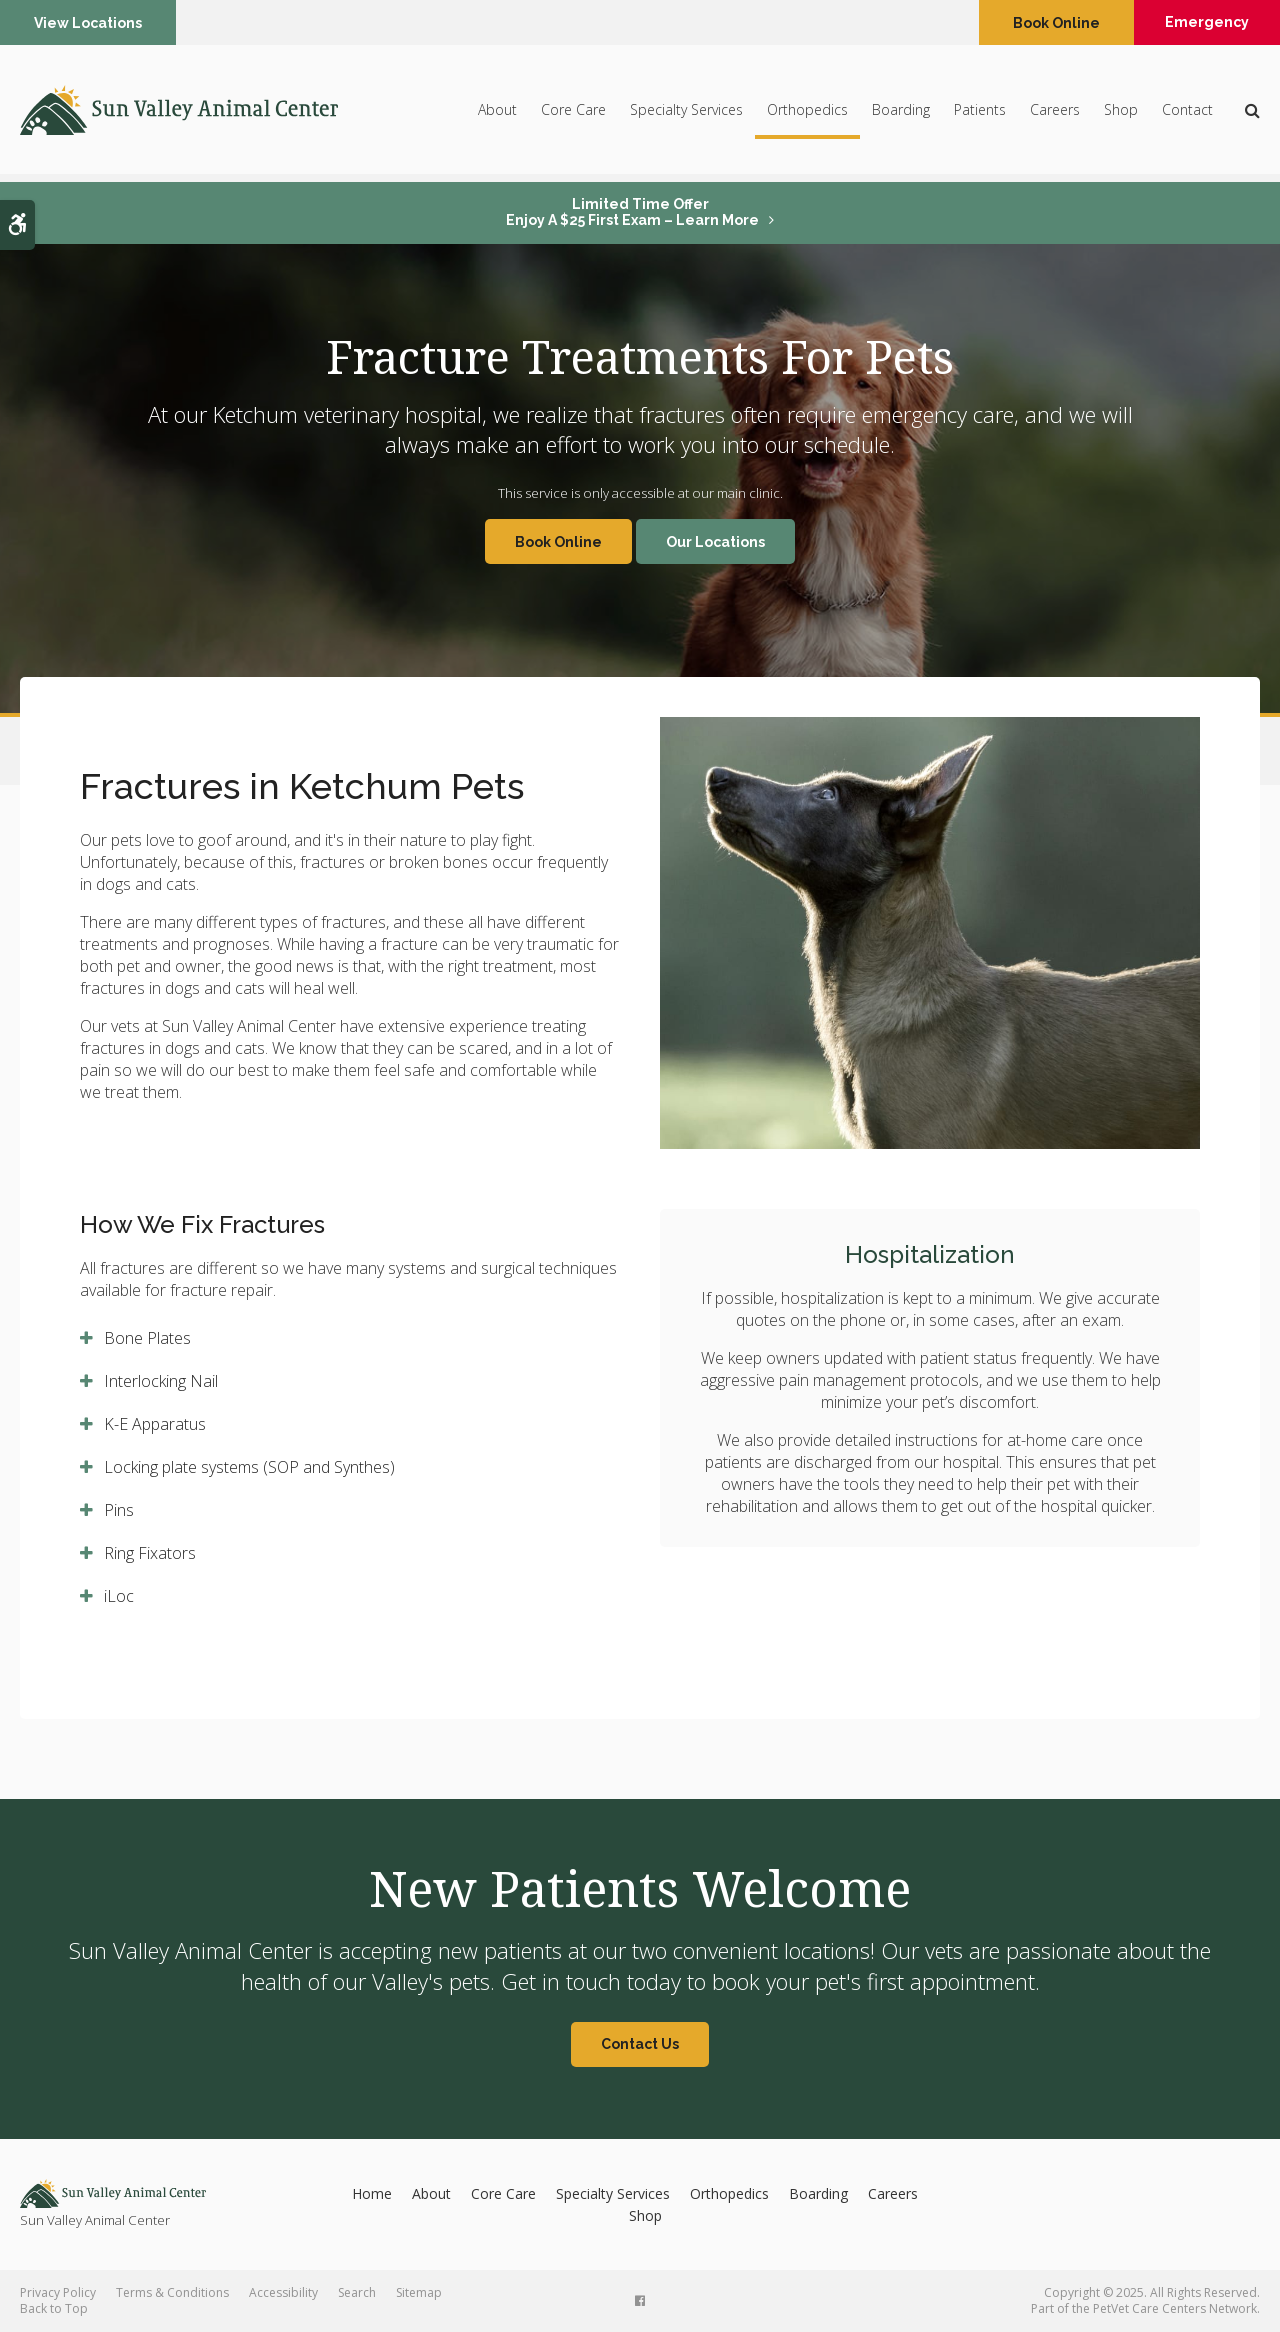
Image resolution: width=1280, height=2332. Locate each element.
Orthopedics (807, 112)
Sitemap (419, 2292)
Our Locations (715, 542)
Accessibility (283, 2292)
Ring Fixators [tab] (150, 1553)
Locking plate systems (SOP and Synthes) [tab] (249, 1467)
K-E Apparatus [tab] (155, 1424)
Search (357, 2292)
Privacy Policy (58, 2292)
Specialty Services (686, 112)
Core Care (573, 112)
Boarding (901, 112)
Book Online (1049, 23)
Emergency (1204, 23)
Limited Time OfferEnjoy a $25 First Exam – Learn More (632, 212)
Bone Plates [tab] (147, 1338)
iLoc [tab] (119, 1596)
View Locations (89, 23)
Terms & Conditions (172, 2292)
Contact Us (640, 2044)
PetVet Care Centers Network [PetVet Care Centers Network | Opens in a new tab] (1175, 2308)
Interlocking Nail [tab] (161, 1381)
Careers (1055, 112)
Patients (980, 112)
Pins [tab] (119, 1510)
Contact (1187, 112)
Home (372, 2193)
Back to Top (54, 2308)
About (497, 112)
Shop (1121, 112)
